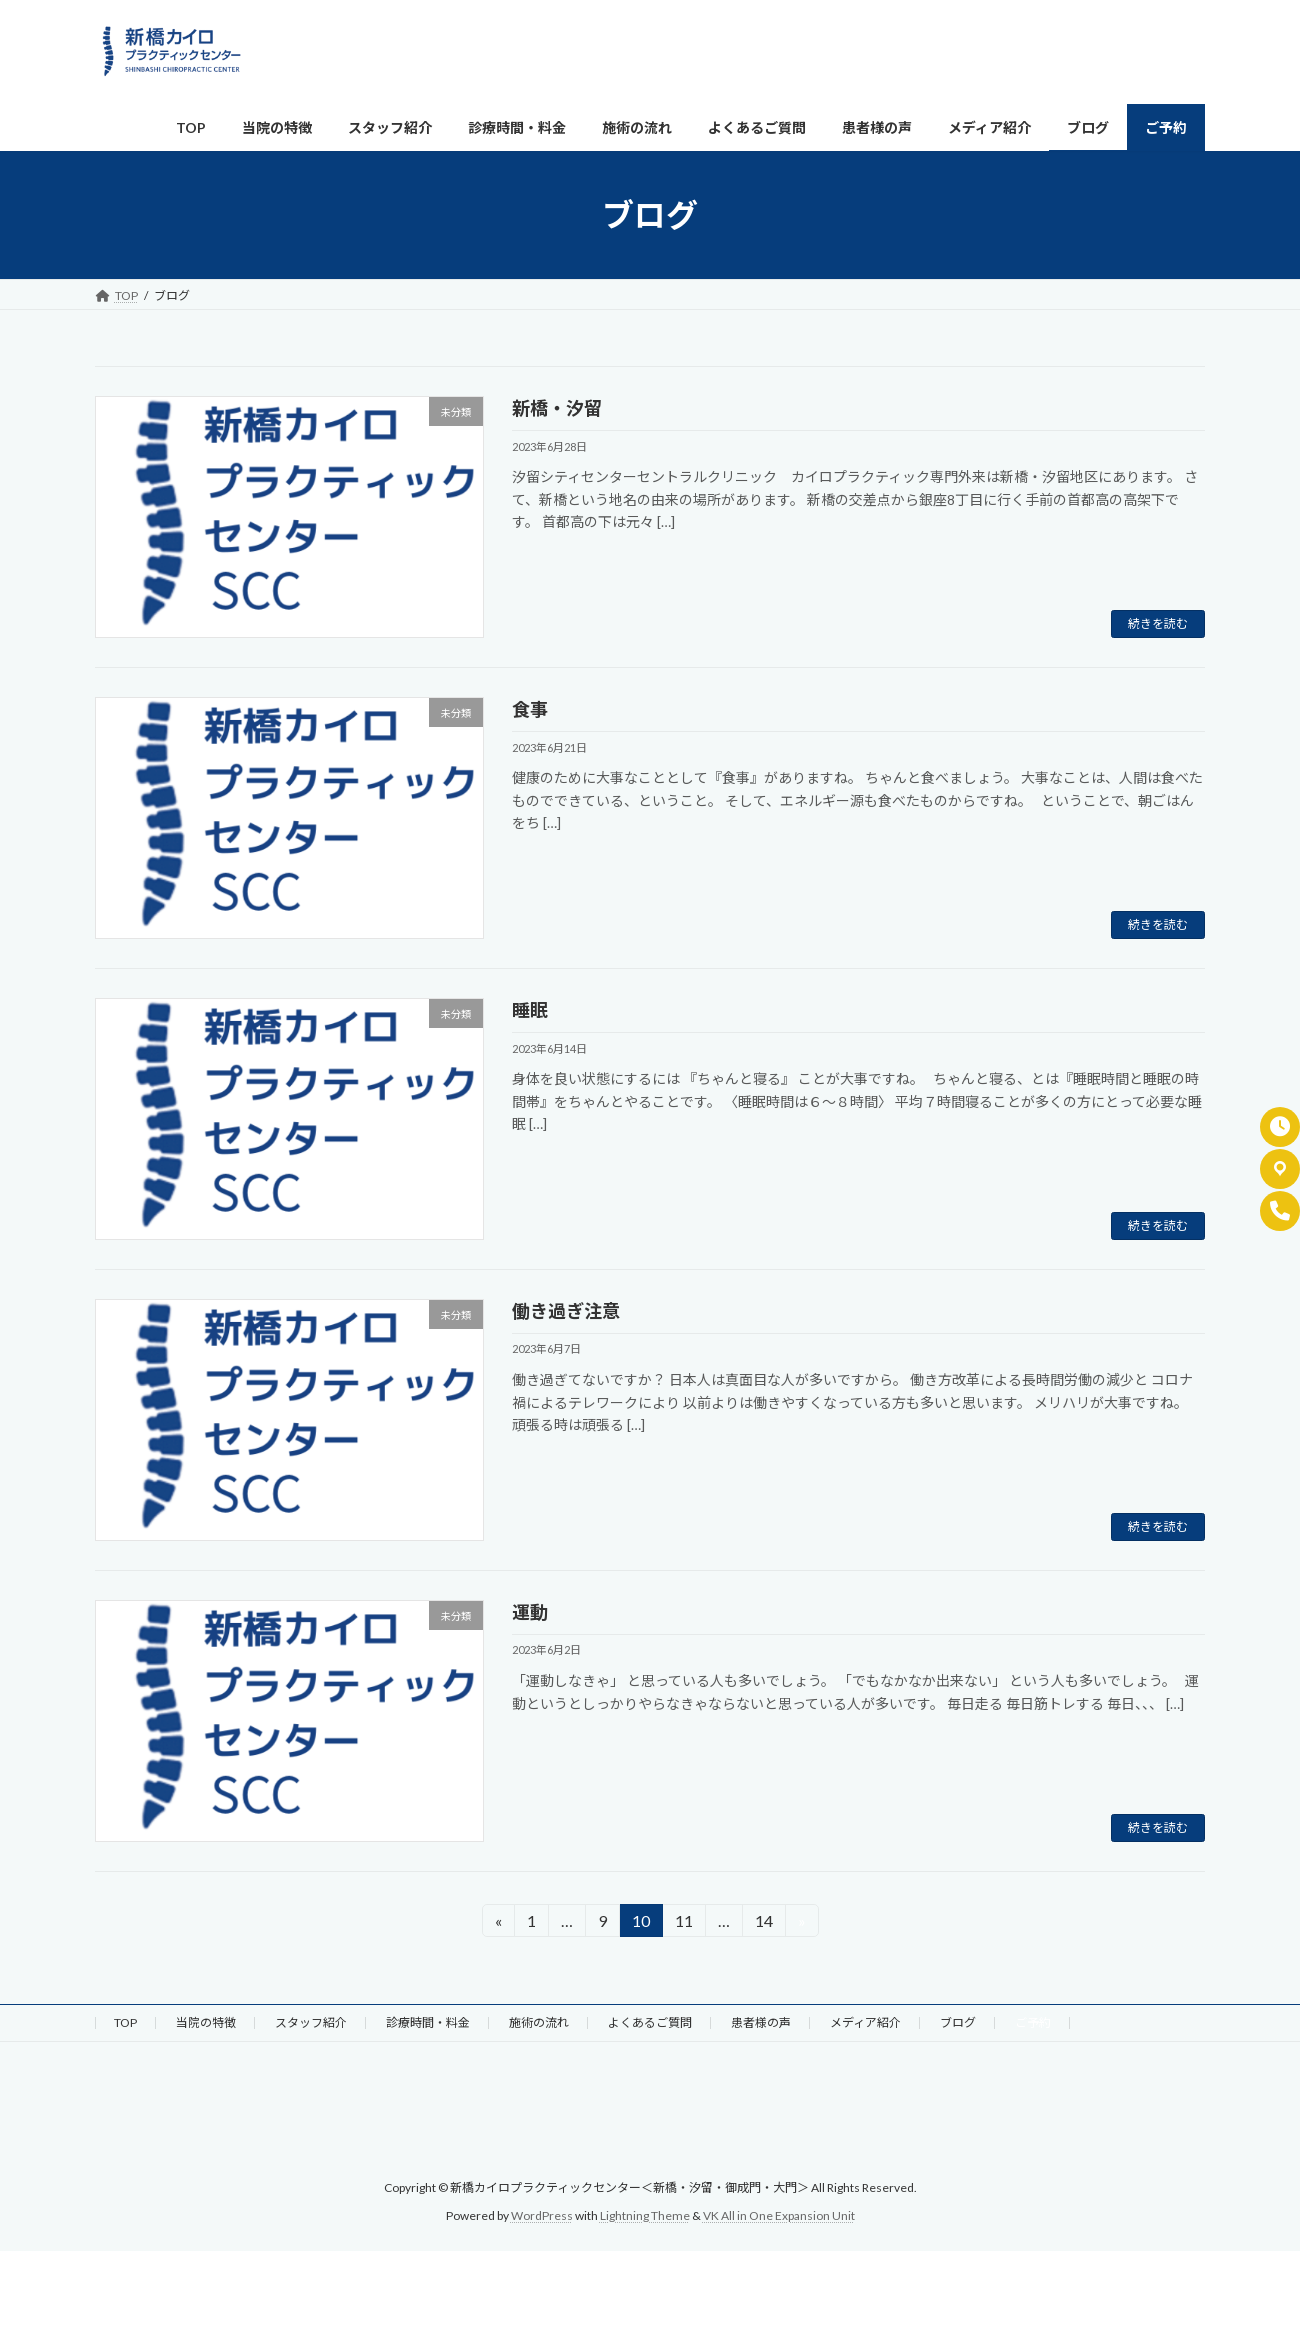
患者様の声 (761, 2022)
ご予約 (1033, 2022)
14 (763, 1923)
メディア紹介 (865, 2022)
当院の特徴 (206, 2022)
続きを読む (1158, 623)
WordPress (542, 2215)
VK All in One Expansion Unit (779, 2215)
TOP (125, 2022)
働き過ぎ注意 (566, 1311)
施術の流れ (539, 2022)
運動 (530, 1612)
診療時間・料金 (428, 2022)
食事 (530, 709)
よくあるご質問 (650, 2022)
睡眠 (530, 1010)
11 (683, 1923)
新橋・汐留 (557, 408)
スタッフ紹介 (311, 2022)
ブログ (958, 2022)
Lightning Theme (645, 2215)
